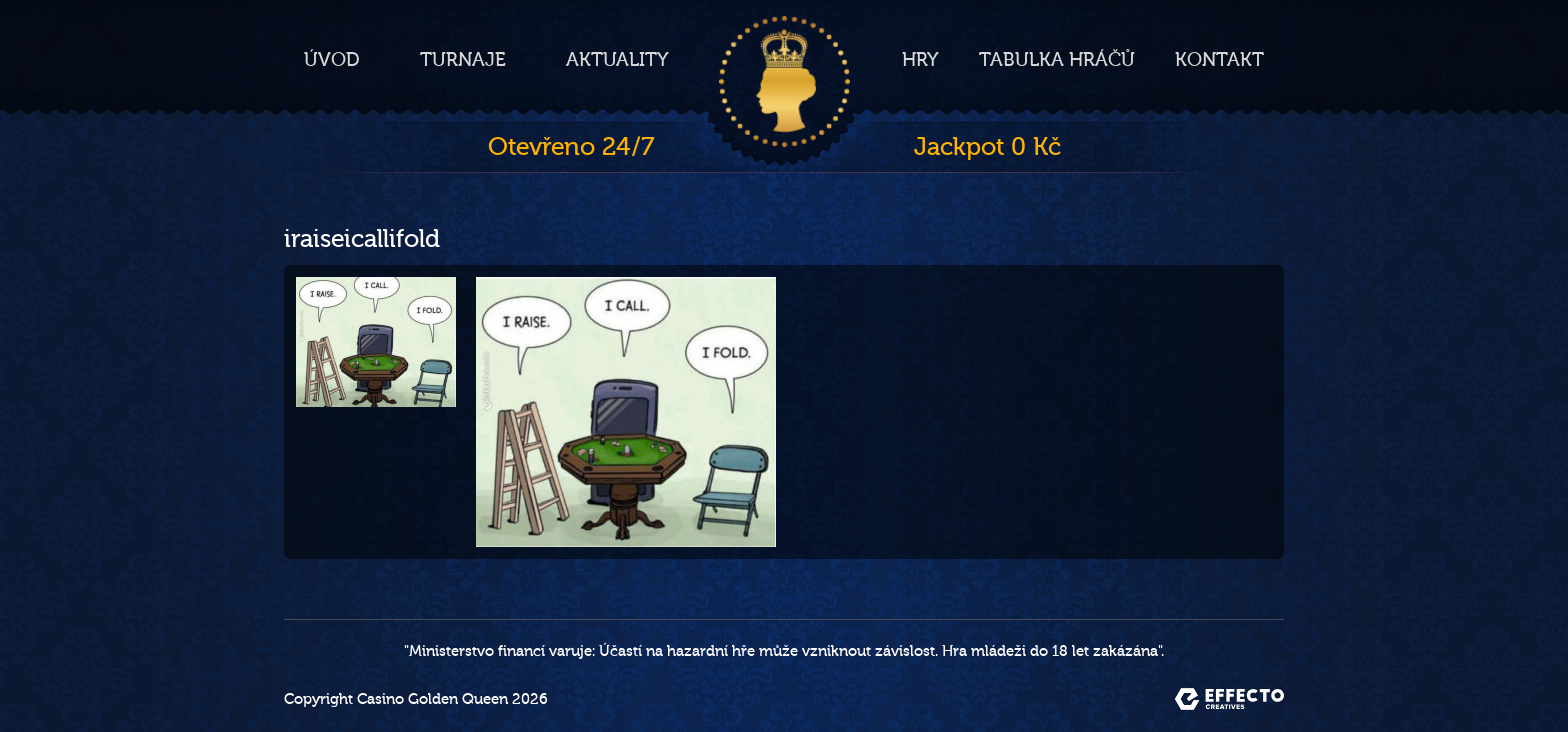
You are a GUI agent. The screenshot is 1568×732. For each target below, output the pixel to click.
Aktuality (617, 60)
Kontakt (1219, 60)
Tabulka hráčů (1057, 60)
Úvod (332, 60)
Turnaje (463, 60)
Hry (920, 60)
